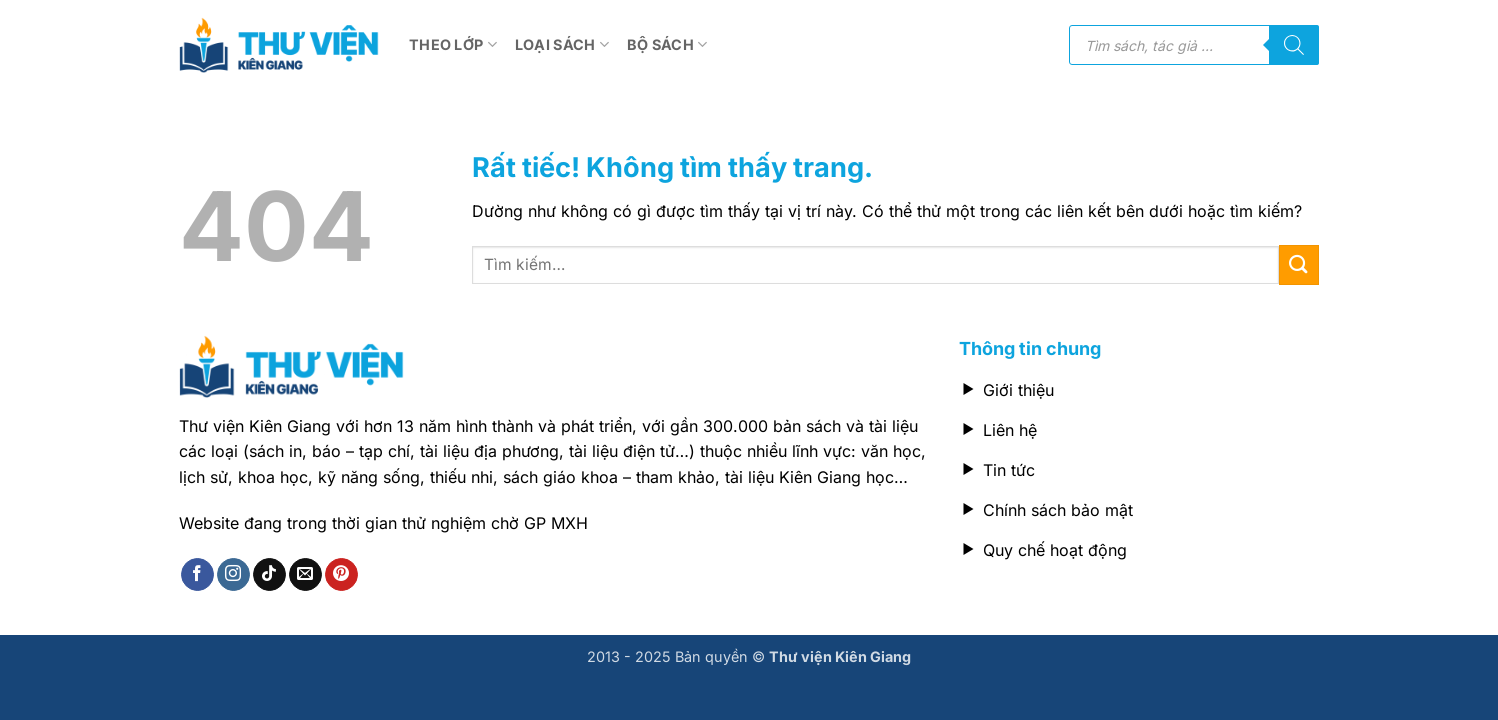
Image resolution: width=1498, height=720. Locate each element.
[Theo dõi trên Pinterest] (341, 575)
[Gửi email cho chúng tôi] (305, 575)
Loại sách (562, 44)
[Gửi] (1299, 264)
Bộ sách (667, 44)
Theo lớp (453, 44)
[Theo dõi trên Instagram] (233, 575)
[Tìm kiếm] (1294, 45)
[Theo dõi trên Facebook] (197, 575)
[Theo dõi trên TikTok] (269, 575)
